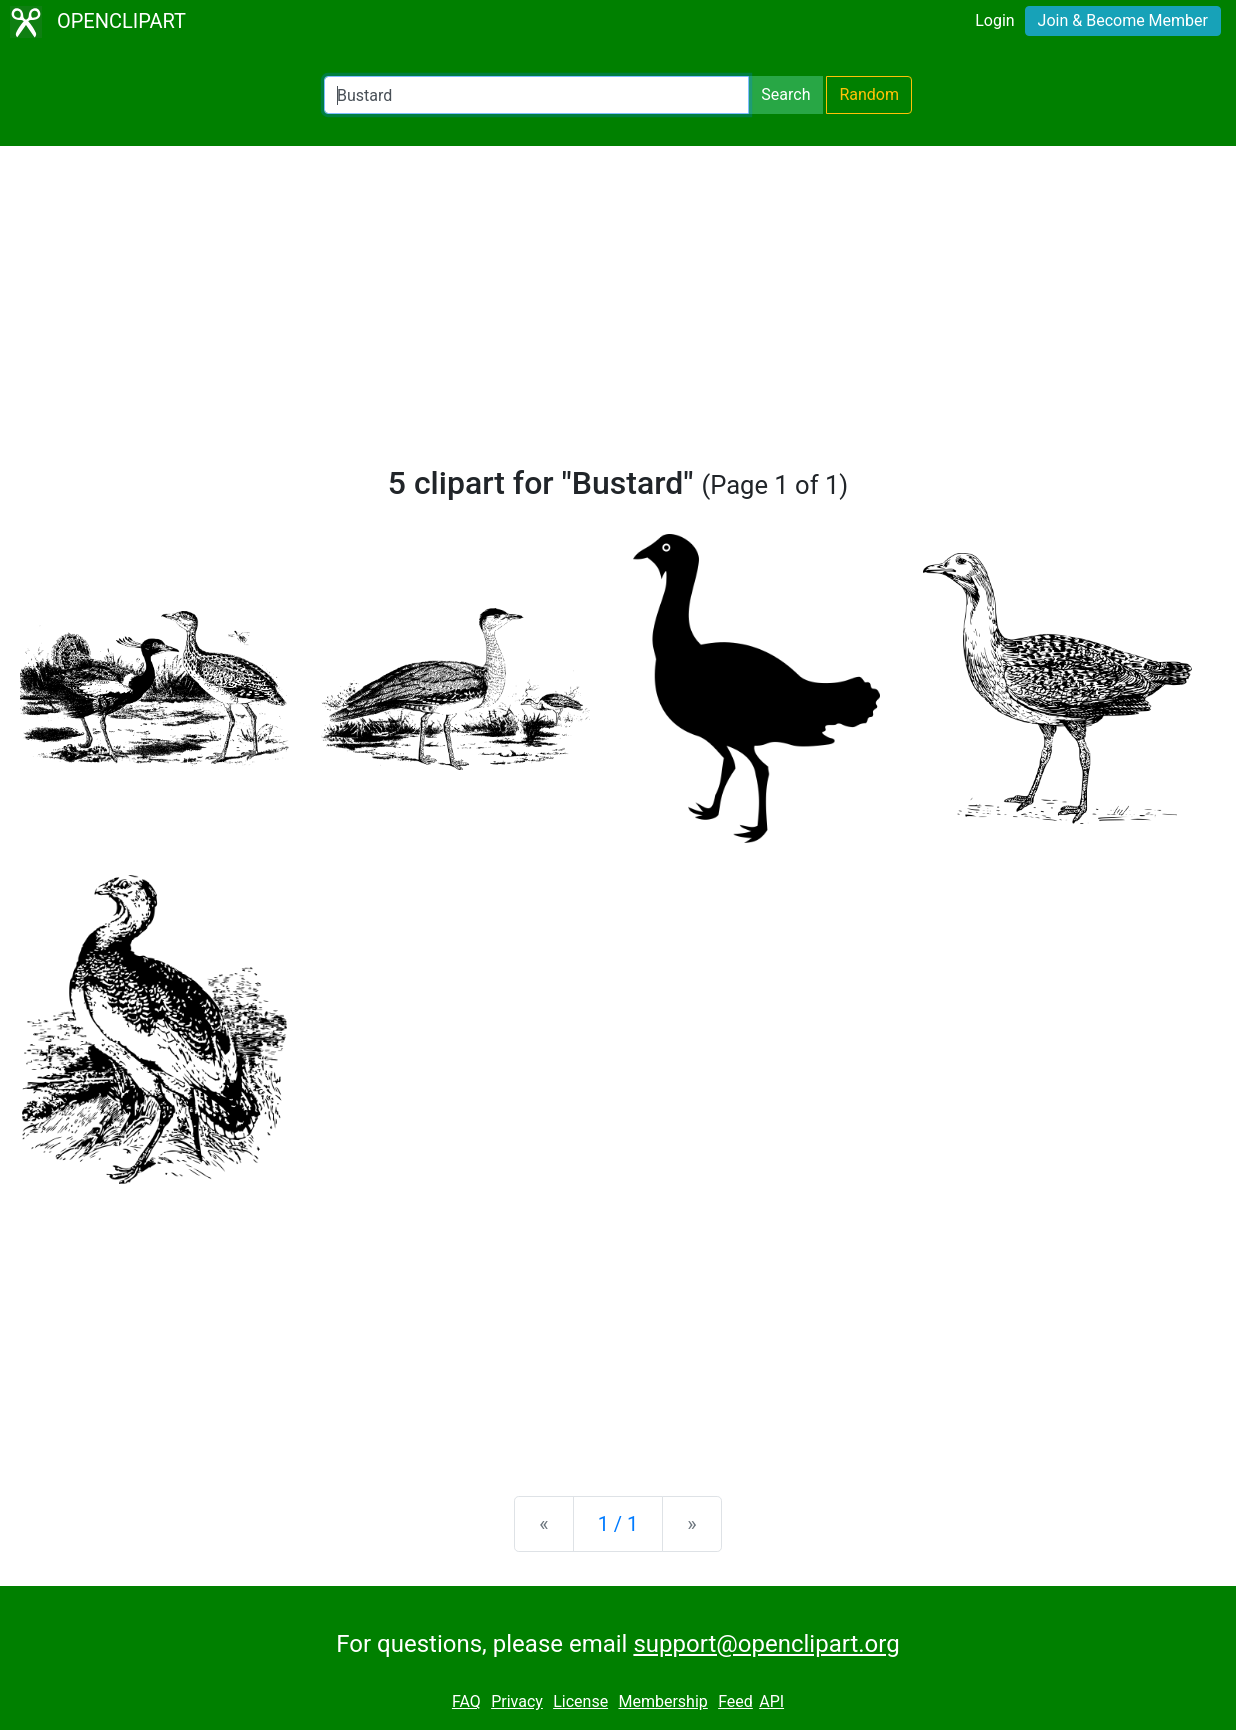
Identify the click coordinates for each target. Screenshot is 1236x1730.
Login (994, 20)
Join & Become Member (1123, 20)
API (771, 1701)
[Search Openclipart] (536, 95)
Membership (662, 1701)
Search (785, 94)
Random (869, 94)
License (580, 1701)
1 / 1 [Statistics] (618, 1524)
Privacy (517, 1701)
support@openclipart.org (766, 1644)
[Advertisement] (618, 314)
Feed (735, 1701)
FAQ (466, 1701)
